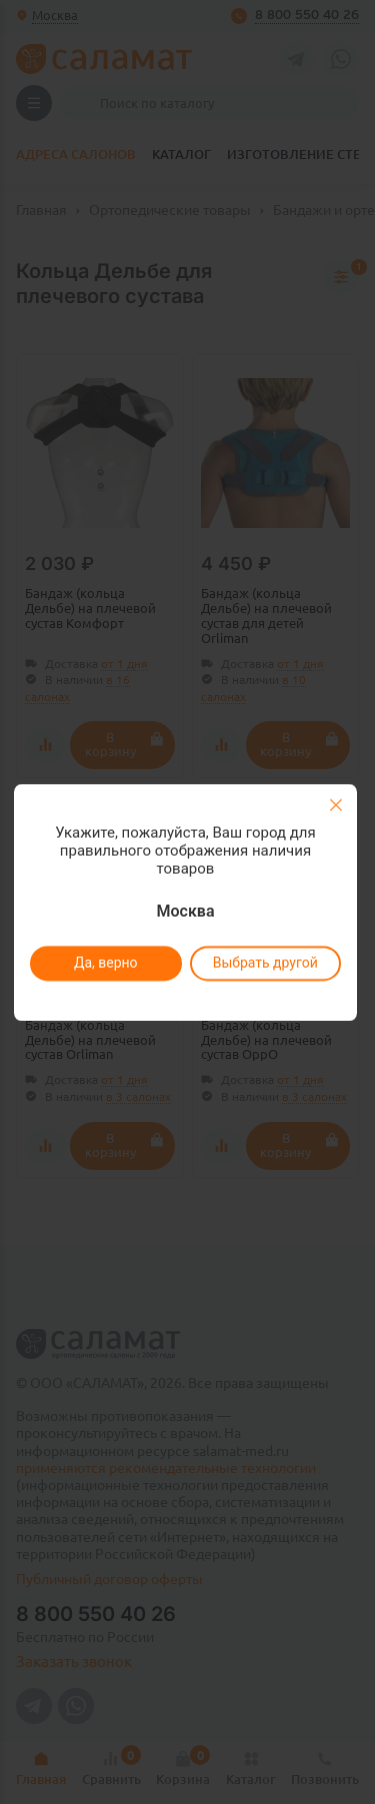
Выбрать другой (265, 963)
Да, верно (106, 963)
